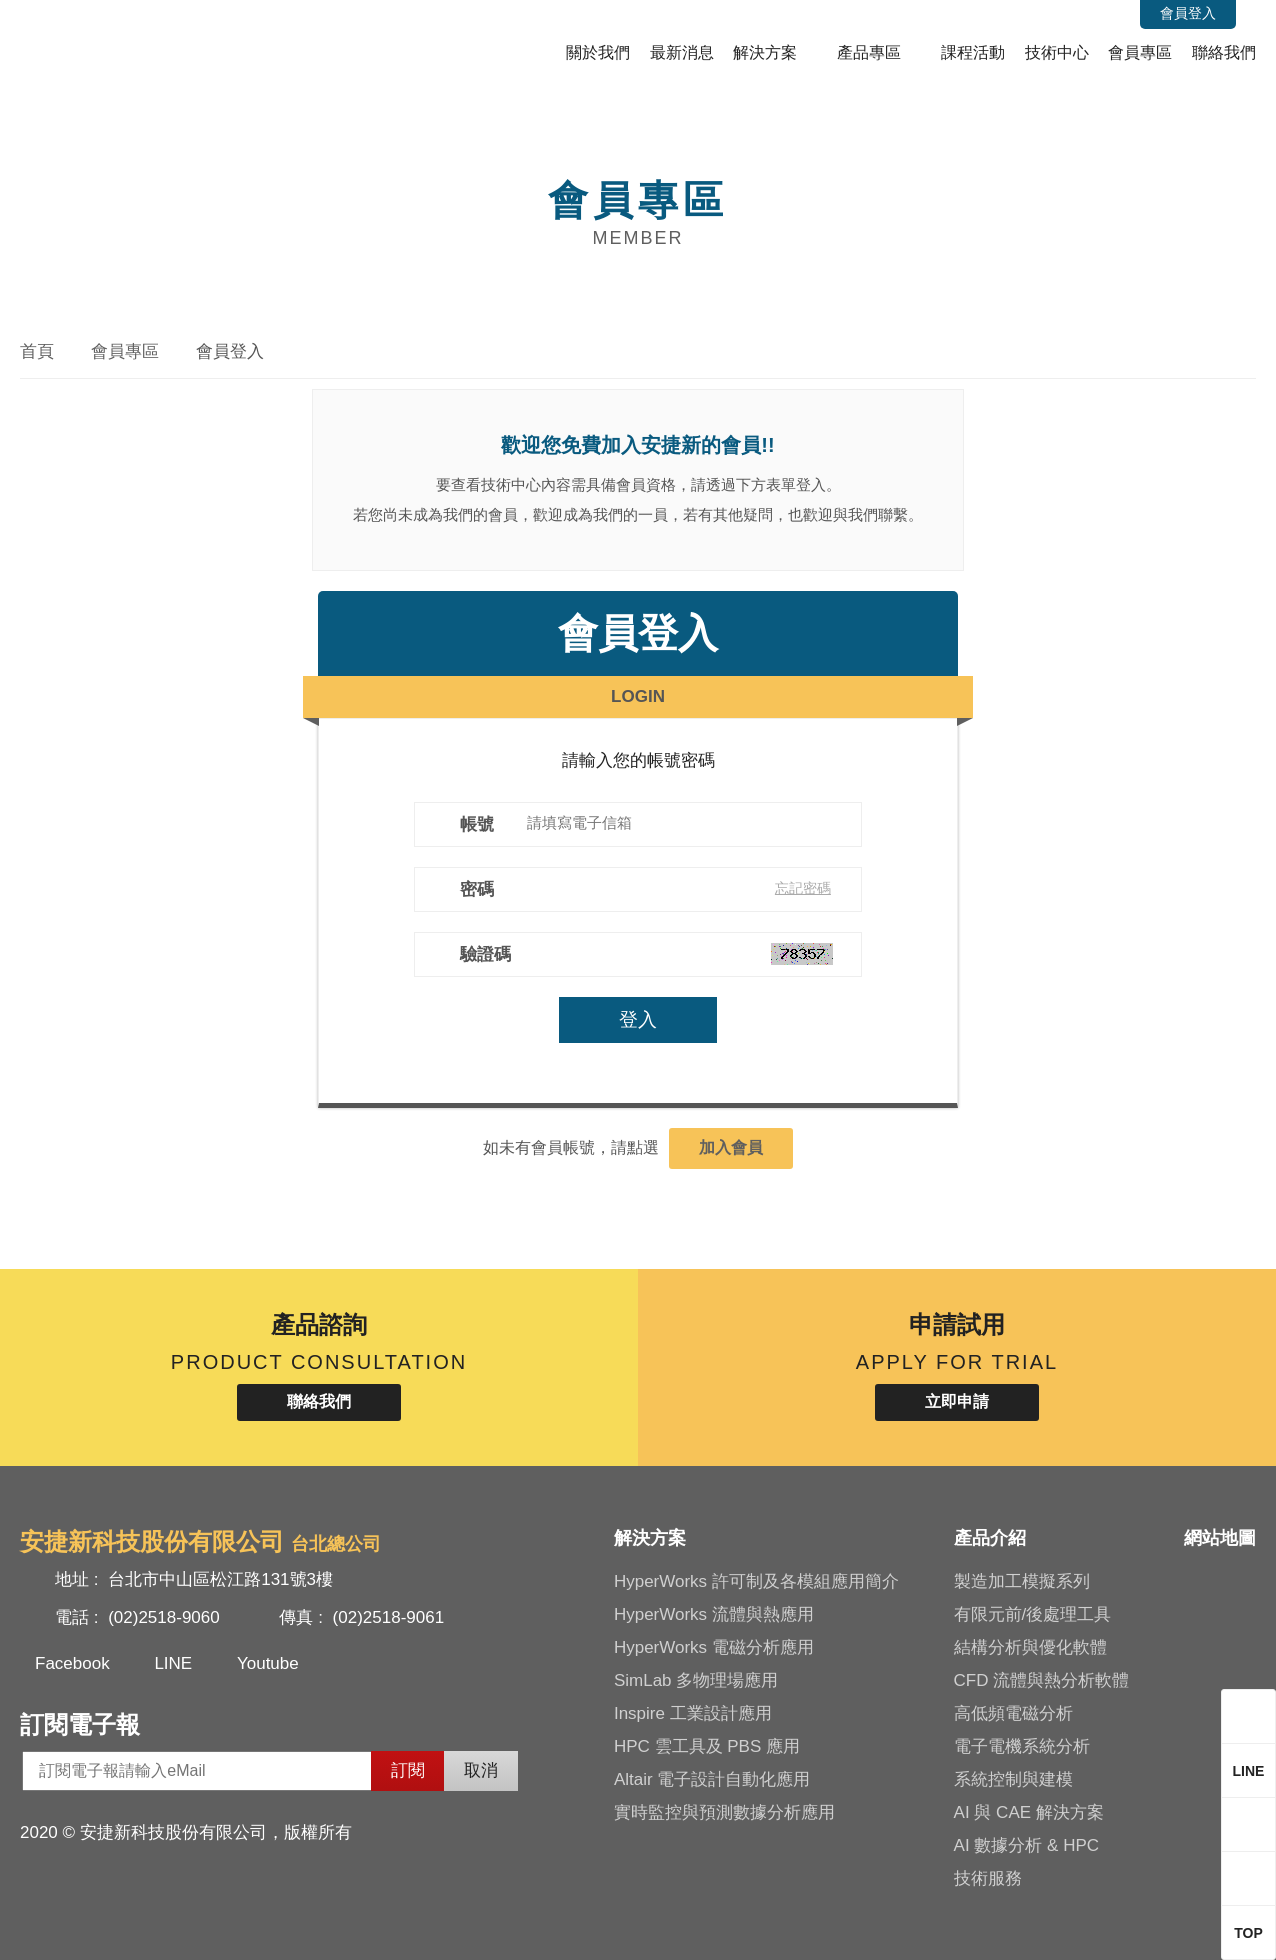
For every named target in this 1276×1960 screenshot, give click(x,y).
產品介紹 (990, 1538)
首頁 (37, 351)
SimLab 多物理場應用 (696, 1680)
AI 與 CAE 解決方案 (1029, 1812)
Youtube (268, 1663)
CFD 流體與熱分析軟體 (1042, 1680)
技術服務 (988, 1878)
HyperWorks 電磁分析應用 (714, 1647)
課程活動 (973, 52)
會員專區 (1140, 52)
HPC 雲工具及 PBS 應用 (707, 1746)
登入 (638, 1019)
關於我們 (598, 52)
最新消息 (682, 52)
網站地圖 (1220, 1538)
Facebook (72, 1663)
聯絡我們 (1224, 52)
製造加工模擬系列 (1022, 1581)
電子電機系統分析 (1022, 1746)
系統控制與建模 (1013, 1779)
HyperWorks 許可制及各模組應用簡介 (756, 1581)
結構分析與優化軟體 (1030, 1647)
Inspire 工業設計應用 (693, 1713)
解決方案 (765, 52)
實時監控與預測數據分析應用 (724, 1812)
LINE (173, 1663)
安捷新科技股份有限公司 (155, 43)
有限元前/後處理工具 (1033, 1614)
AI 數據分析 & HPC (1026, 1845)
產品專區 (869, 52)
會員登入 (1188, 13)
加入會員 (731, 1147)
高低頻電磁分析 (1013, 1713)
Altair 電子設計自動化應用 (712, 1779)
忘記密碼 (805, 888)
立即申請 (957, 1401)
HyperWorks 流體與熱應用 (714, 1614)
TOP (1248, 1933)
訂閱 (408, 1770)
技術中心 (1057, 52)
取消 (481, 1770)
